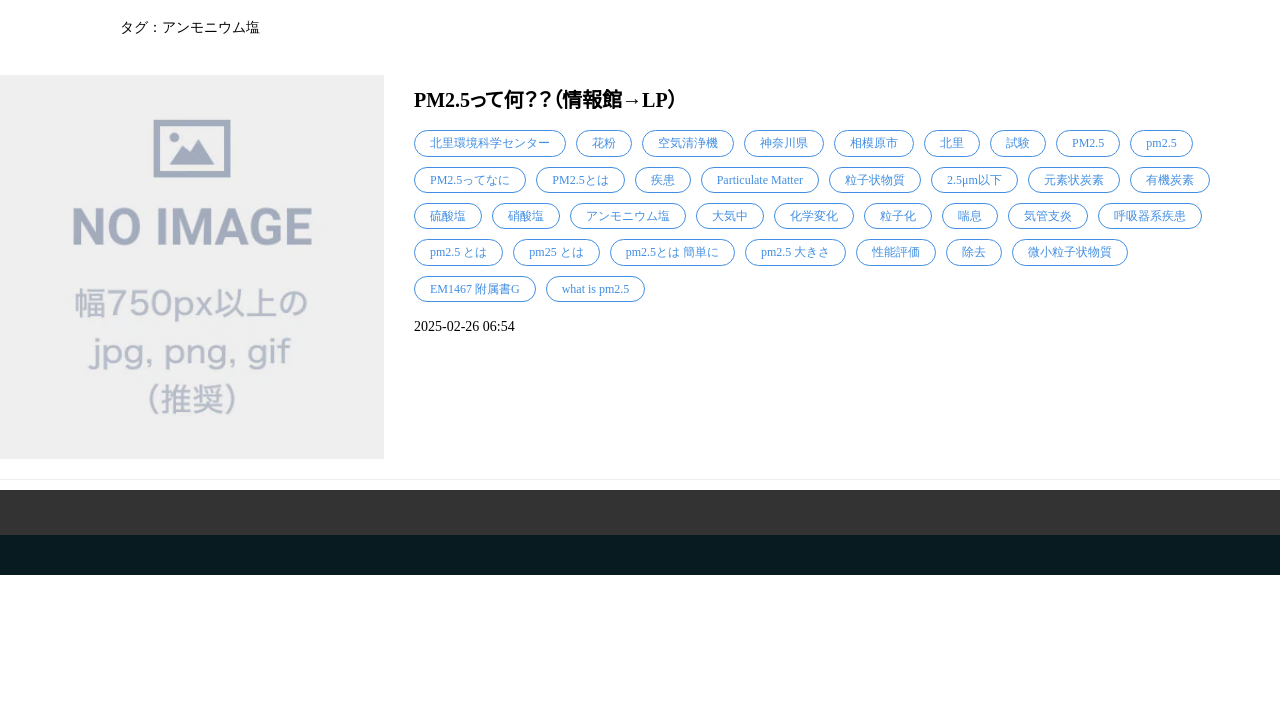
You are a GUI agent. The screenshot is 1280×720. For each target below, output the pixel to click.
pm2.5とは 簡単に (672, 252)
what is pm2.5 (596, 289)
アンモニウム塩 (628, 216)
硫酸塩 (448, 216)
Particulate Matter (760, 180)
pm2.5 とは (458, 252)
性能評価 (896, 252)
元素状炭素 (1074, 180)
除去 (974, 252)
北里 (952, 143)
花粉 (604, 143)
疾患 (663, 180)
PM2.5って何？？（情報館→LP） (546, 100)
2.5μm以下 (974, 180)
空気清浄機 (688, 143)
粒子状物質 (875, 180)
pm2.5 (1161, 143)
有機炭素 (1170, 180)
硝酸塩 (526, 216)
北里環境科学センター (490, 143)
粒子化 (898, 216)
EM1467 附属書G (475, 289)
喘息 (970, 216)
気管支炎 (1048, 216)
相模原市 (874, 143)
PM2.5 (1088, 143)
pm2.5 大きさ (795, 252)
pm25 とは (556, 252)
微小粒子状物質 (1070, 252)
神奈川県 (784, 143)
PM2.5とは (580, 180)
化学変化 (814, 216)
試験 (1018, 143)
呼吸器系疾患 (1150, 216)
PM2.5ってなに (470, 180)
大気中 (730, 216)
